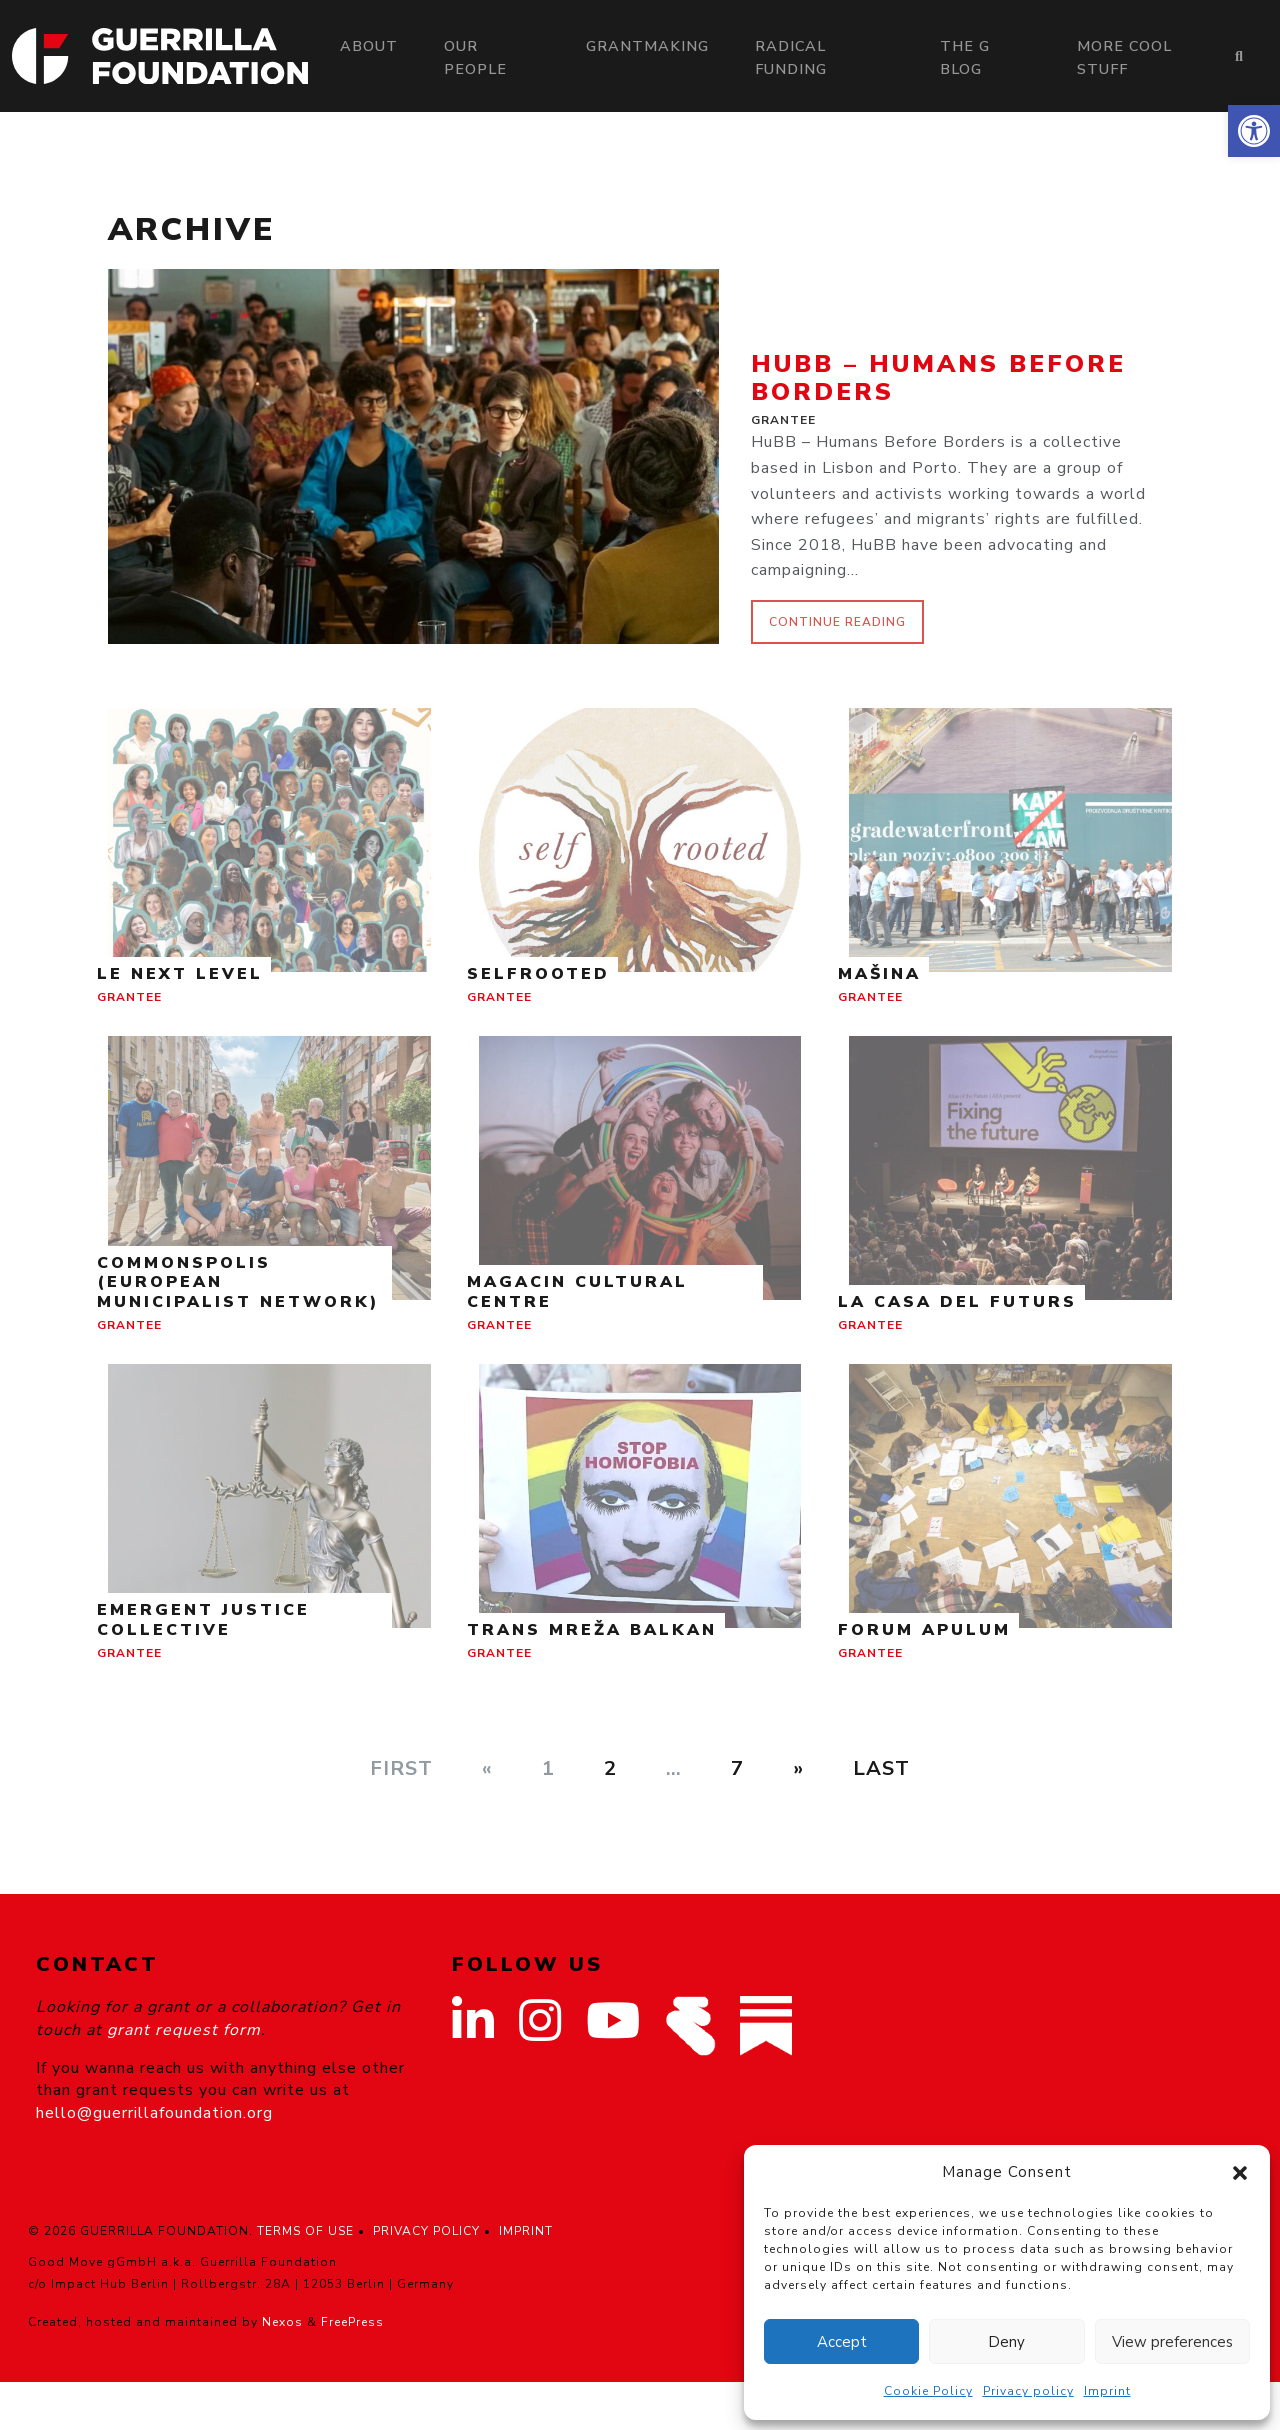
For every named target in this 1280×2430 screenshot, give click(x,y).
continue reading (837, 622)
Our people (475, 57)
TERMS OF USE (305, 2231)
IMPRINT (526, 2231)
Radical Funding (791, 57)
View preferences (1172, 2342)
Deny (1006, 2342)
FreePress (352, 2322)
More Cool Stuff (1124, 57)
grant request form (184, 2030)
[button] (1254, 131)
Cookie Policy (928, 2391)
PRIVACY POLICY (426, 2231)
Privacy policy (1028, 2391)
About (369, 46)
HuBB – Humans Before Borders (938, 378)
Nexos (282, 2322)
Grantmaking (647, 46)
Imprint (1107, 2391)
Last (881, 1768)
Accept (842, 2342)
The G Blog (965, 57)
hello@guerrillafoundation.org (154, 2113)
